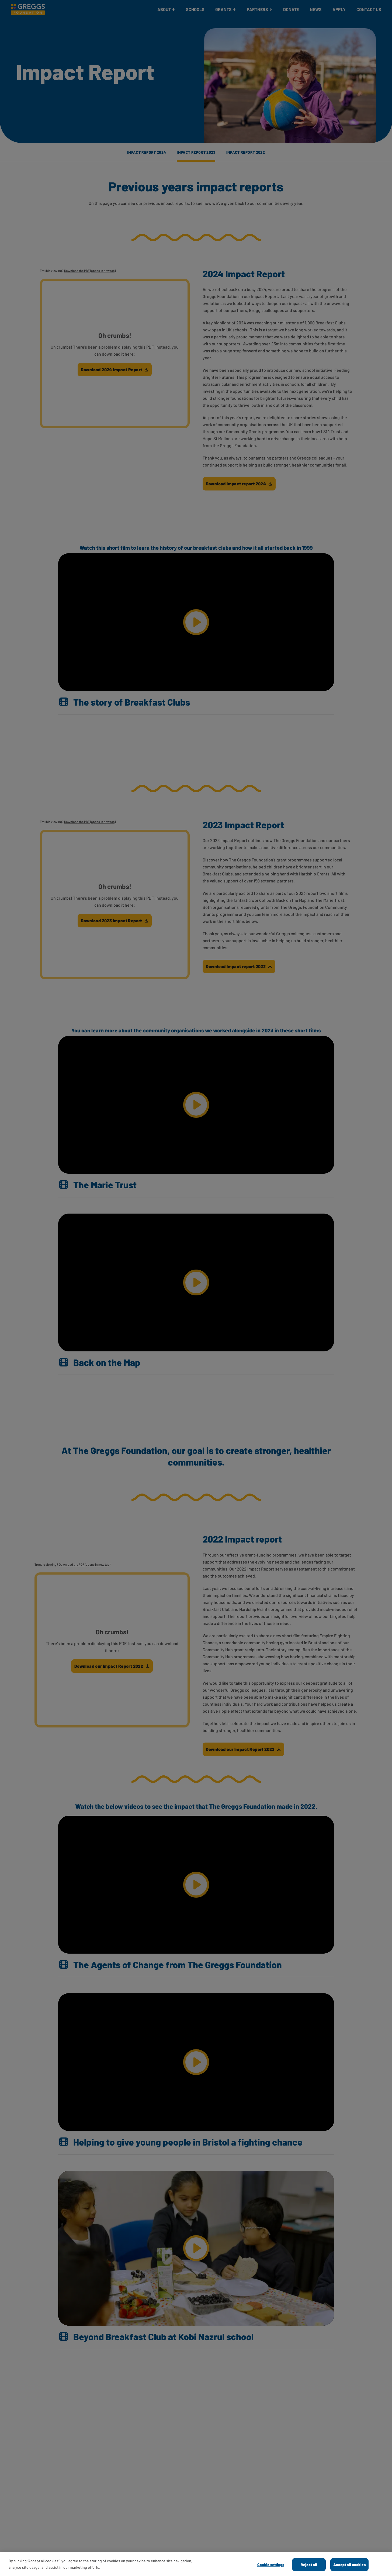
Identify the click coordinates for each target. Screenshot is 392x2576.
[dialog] (196, 2564)
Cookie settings (270, 2564)
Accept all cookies (349, 2564)
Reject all (309, 2564)
